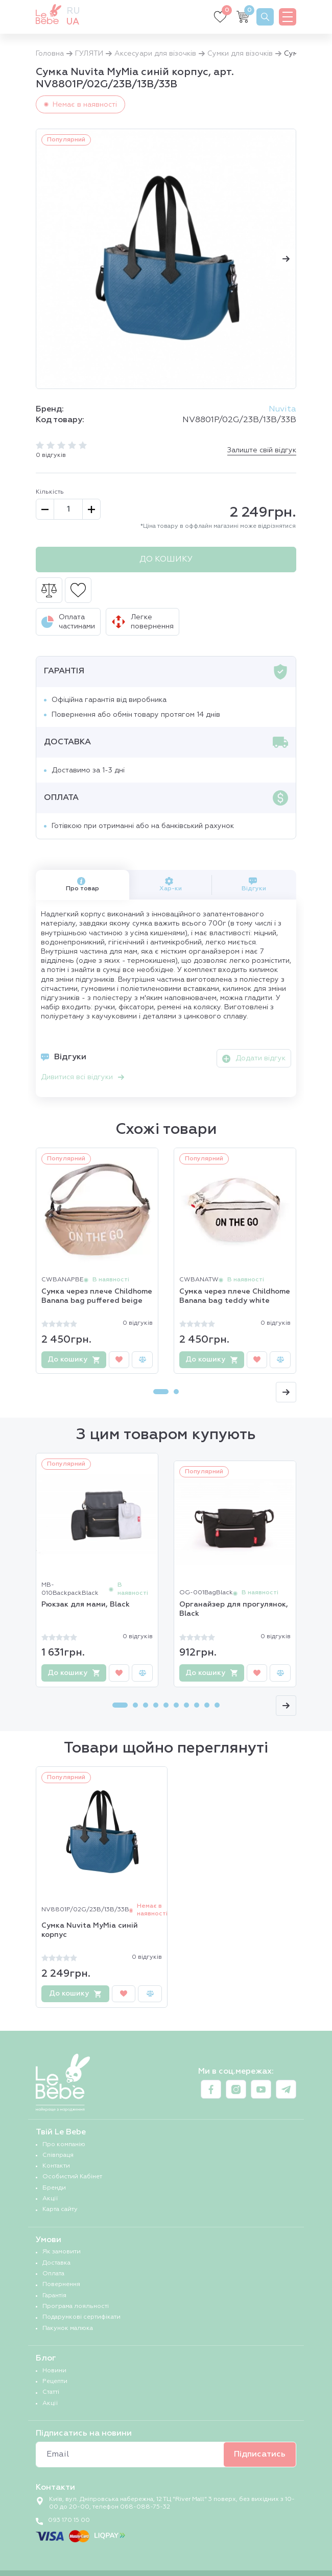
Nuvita (282, 409)
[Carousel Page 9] (206, 1705)
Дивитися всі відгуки (82, 1077)
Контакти (56, 2166)
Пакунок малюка (67, 2328)
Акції (50, 2199)
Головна (50, 53)
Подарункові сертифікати (81, 2317)
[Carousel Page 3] (145, 1705)
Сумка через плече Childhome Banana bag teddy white (234, 1296)
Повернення (61, 2284)
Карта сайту (60, 2209)
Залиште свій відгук (261, 450)
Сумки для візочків (240, 53)
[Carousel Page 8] (196, 1705)
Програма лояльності (75, 2306)
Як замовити (61, 2252)
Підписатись (260, 2454)
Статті (50, 2392)
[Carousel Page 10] (217, 1705)
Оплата (53, 2274)
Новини (54, 2371)
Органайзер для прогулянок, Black (233, 1609)
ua (72, 22)
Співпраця (58, 2155)
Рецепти (54, 2381)
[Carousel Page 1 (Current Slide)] (161, 1391)
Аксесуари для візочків (155, 53)
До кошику (166, 559)
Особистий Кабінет (72, 2177)
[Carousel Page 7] (186, 1705)
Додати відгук (254, 1059)
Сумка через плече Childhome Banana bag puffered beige (96, 1296)
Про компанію (63, 2145)
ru (73, 11)
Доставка (56, 2263)
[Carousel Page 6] (176, 1705)
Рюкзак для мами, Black (85, 1604)
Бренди (54, 2188)
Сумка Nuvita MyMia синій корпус (89, 1930)
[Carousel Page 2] (176, 1391)
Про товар (82, 884)
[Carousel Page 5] (166, 1705)
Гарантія (54, 2296)
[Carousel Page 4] (155, 1705)
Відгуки (254, 884)
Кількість (50, 492)
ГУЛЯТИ (89, 53)
